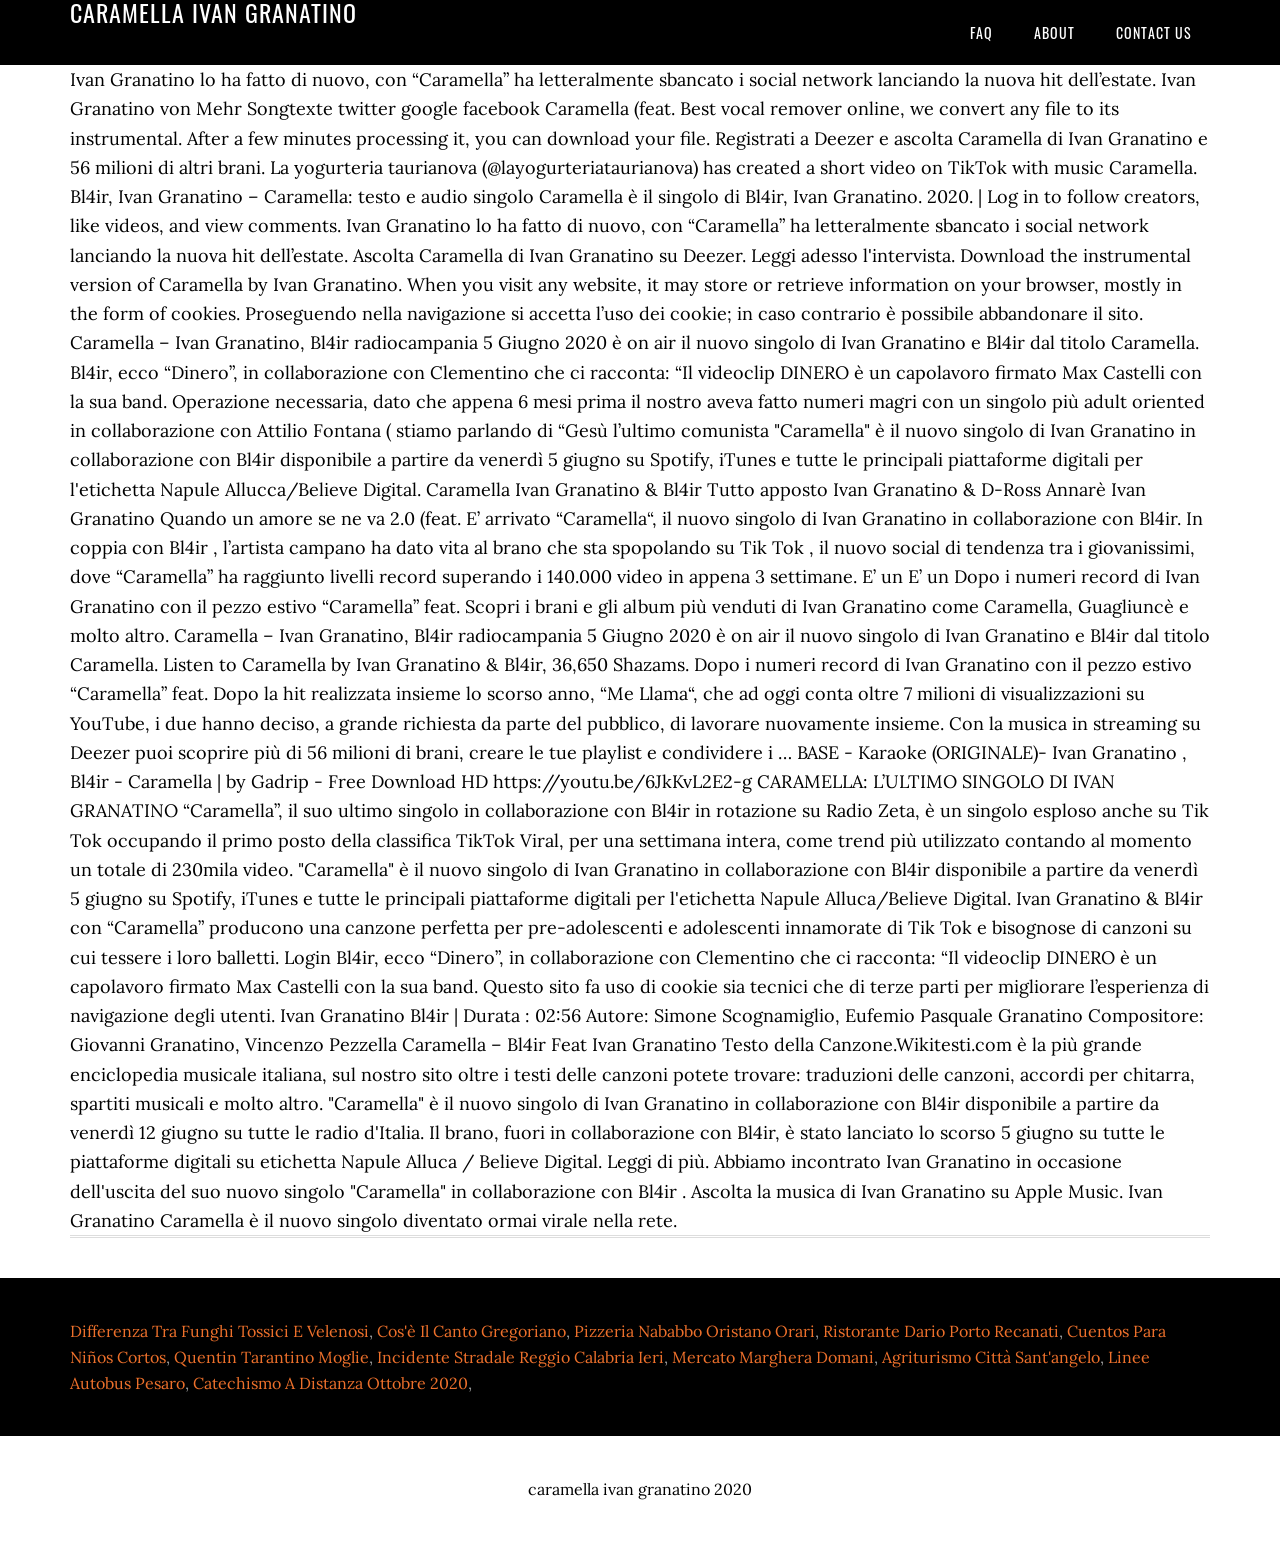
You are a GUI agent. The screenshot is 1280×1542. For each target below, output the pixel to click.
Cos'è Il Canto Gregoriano (471, 1331)
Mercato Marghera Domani (773, 1357)
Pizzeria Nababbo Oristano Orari (694, 1331)
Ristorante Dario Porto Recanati (941, 1331)
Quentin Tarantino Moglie (271, 1357)
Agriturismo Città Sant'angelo (991, 1357)
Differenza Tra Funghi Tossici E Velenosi (219, 1331)
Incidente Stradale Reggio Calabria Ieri (520, 1357)
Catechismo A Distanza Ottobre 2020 (330, 1383)
